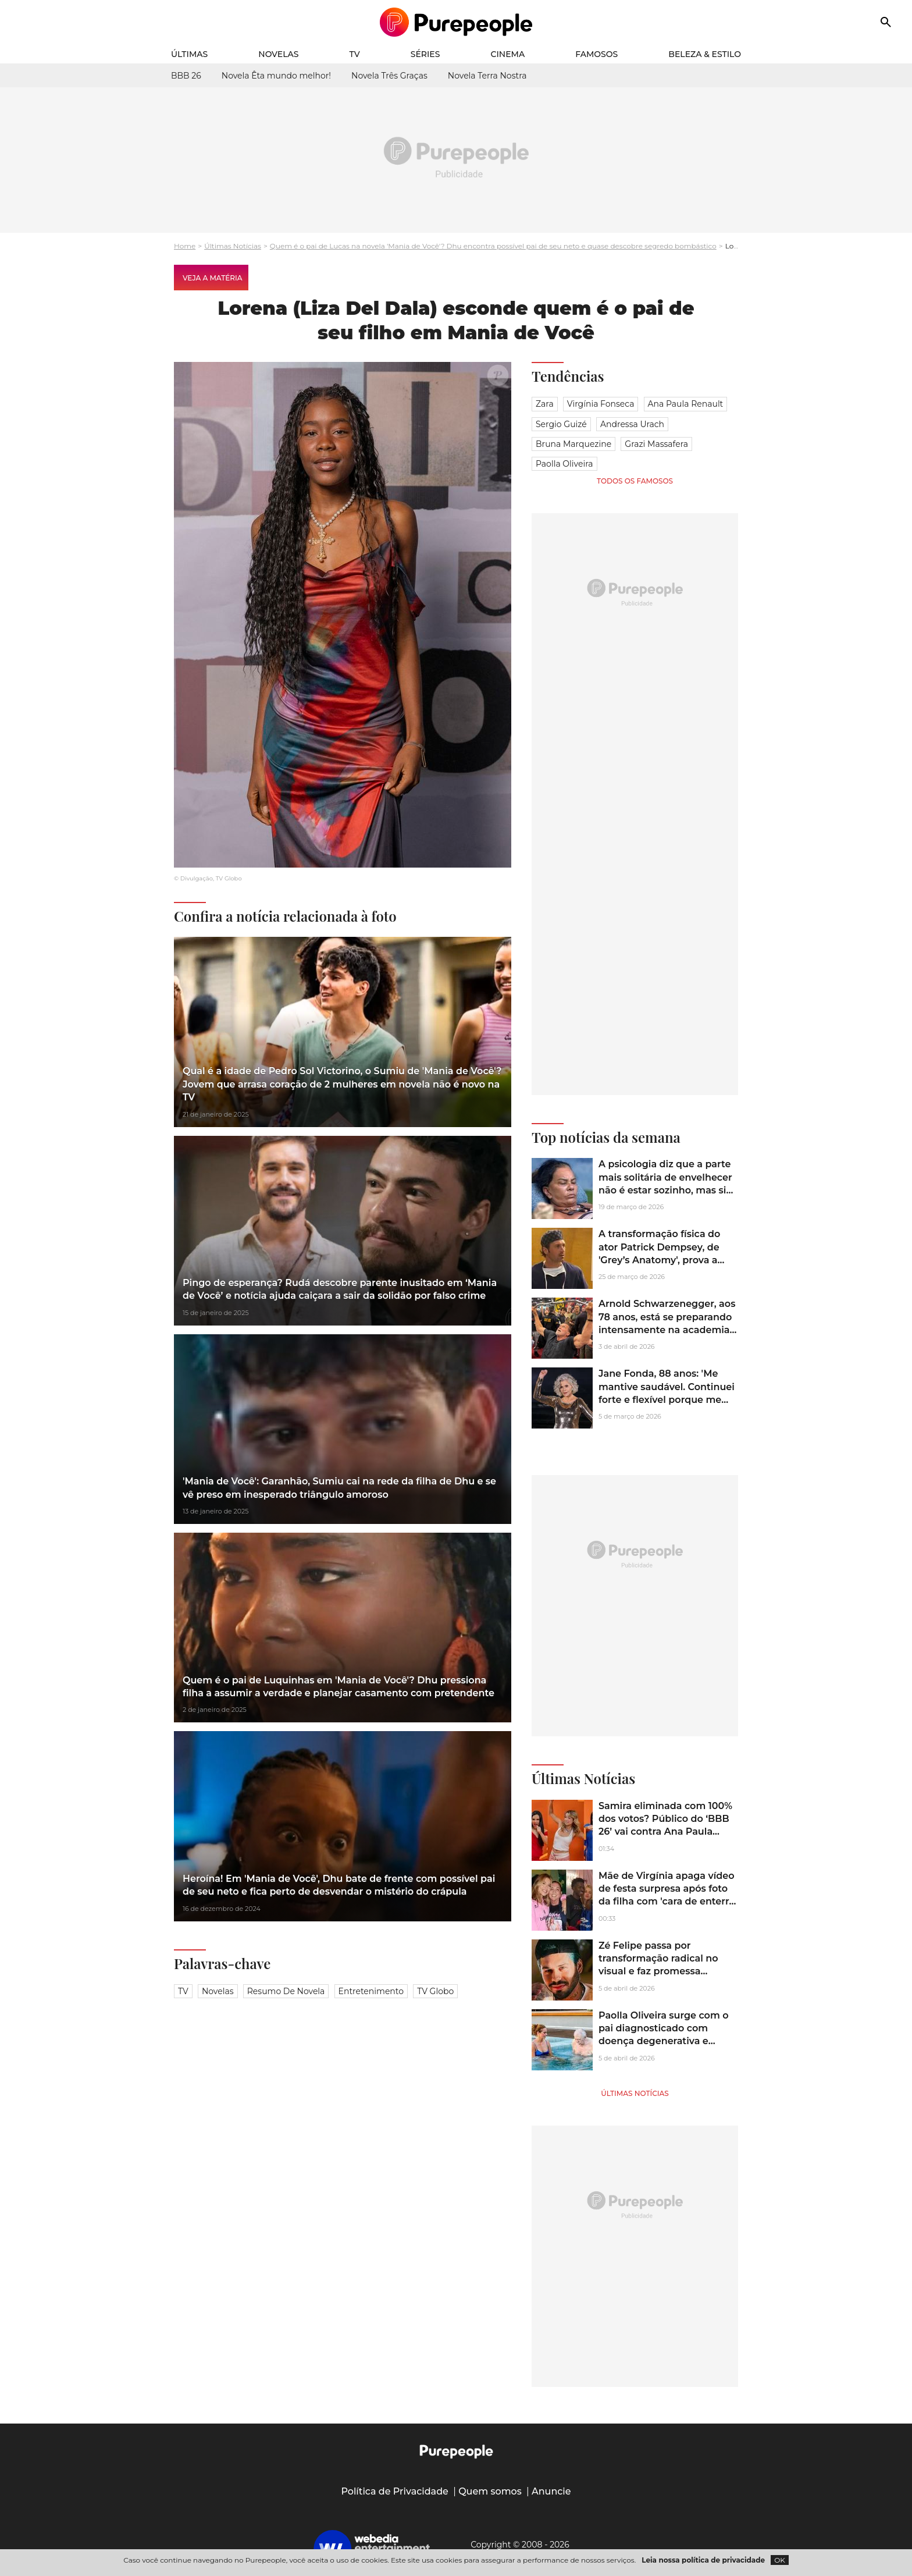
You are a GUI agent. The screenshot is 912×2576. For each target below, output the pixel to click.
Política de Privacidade (394, 2491)
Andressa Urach (632, 424)
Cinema (508, 54)
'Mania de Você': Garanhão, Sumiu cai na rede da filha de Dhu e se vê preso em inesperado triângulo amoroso (339, 1488)
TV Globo (435, 1991)
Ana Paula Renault (686, 404)
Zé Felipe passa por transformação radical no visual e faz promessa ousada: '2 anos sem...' (658, 1965)
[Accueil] (456, 22)
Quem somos (490, 2491)
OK (779, 2560)
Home (184, 245)
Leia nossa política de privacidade (703, 2560)
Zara (545, 404)
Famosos (596, 54)
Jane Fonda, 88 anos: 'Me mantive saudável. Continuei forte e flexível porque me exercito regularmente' (666, 1393)
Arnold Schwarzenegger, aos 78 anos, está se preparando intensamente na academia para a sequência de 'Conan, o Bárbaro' (666, 1330)
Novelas (278, 54)
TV (355, 54)
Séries (425, 54)
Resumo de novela (286, 1991)
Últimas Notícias (232, 245)
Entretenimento (371, 1991)
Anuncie (551, 2491)
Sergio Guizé (561, 424)
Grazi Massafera (656, 444)
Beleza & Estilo (704, 54)
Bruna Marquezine (573, 444)
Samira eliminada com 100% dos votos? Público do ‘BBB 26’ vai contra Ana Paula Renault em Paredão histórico (665, 1832)
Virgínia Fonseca (601, 404)
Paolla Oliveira (564, 464)
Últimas (189, 54)
